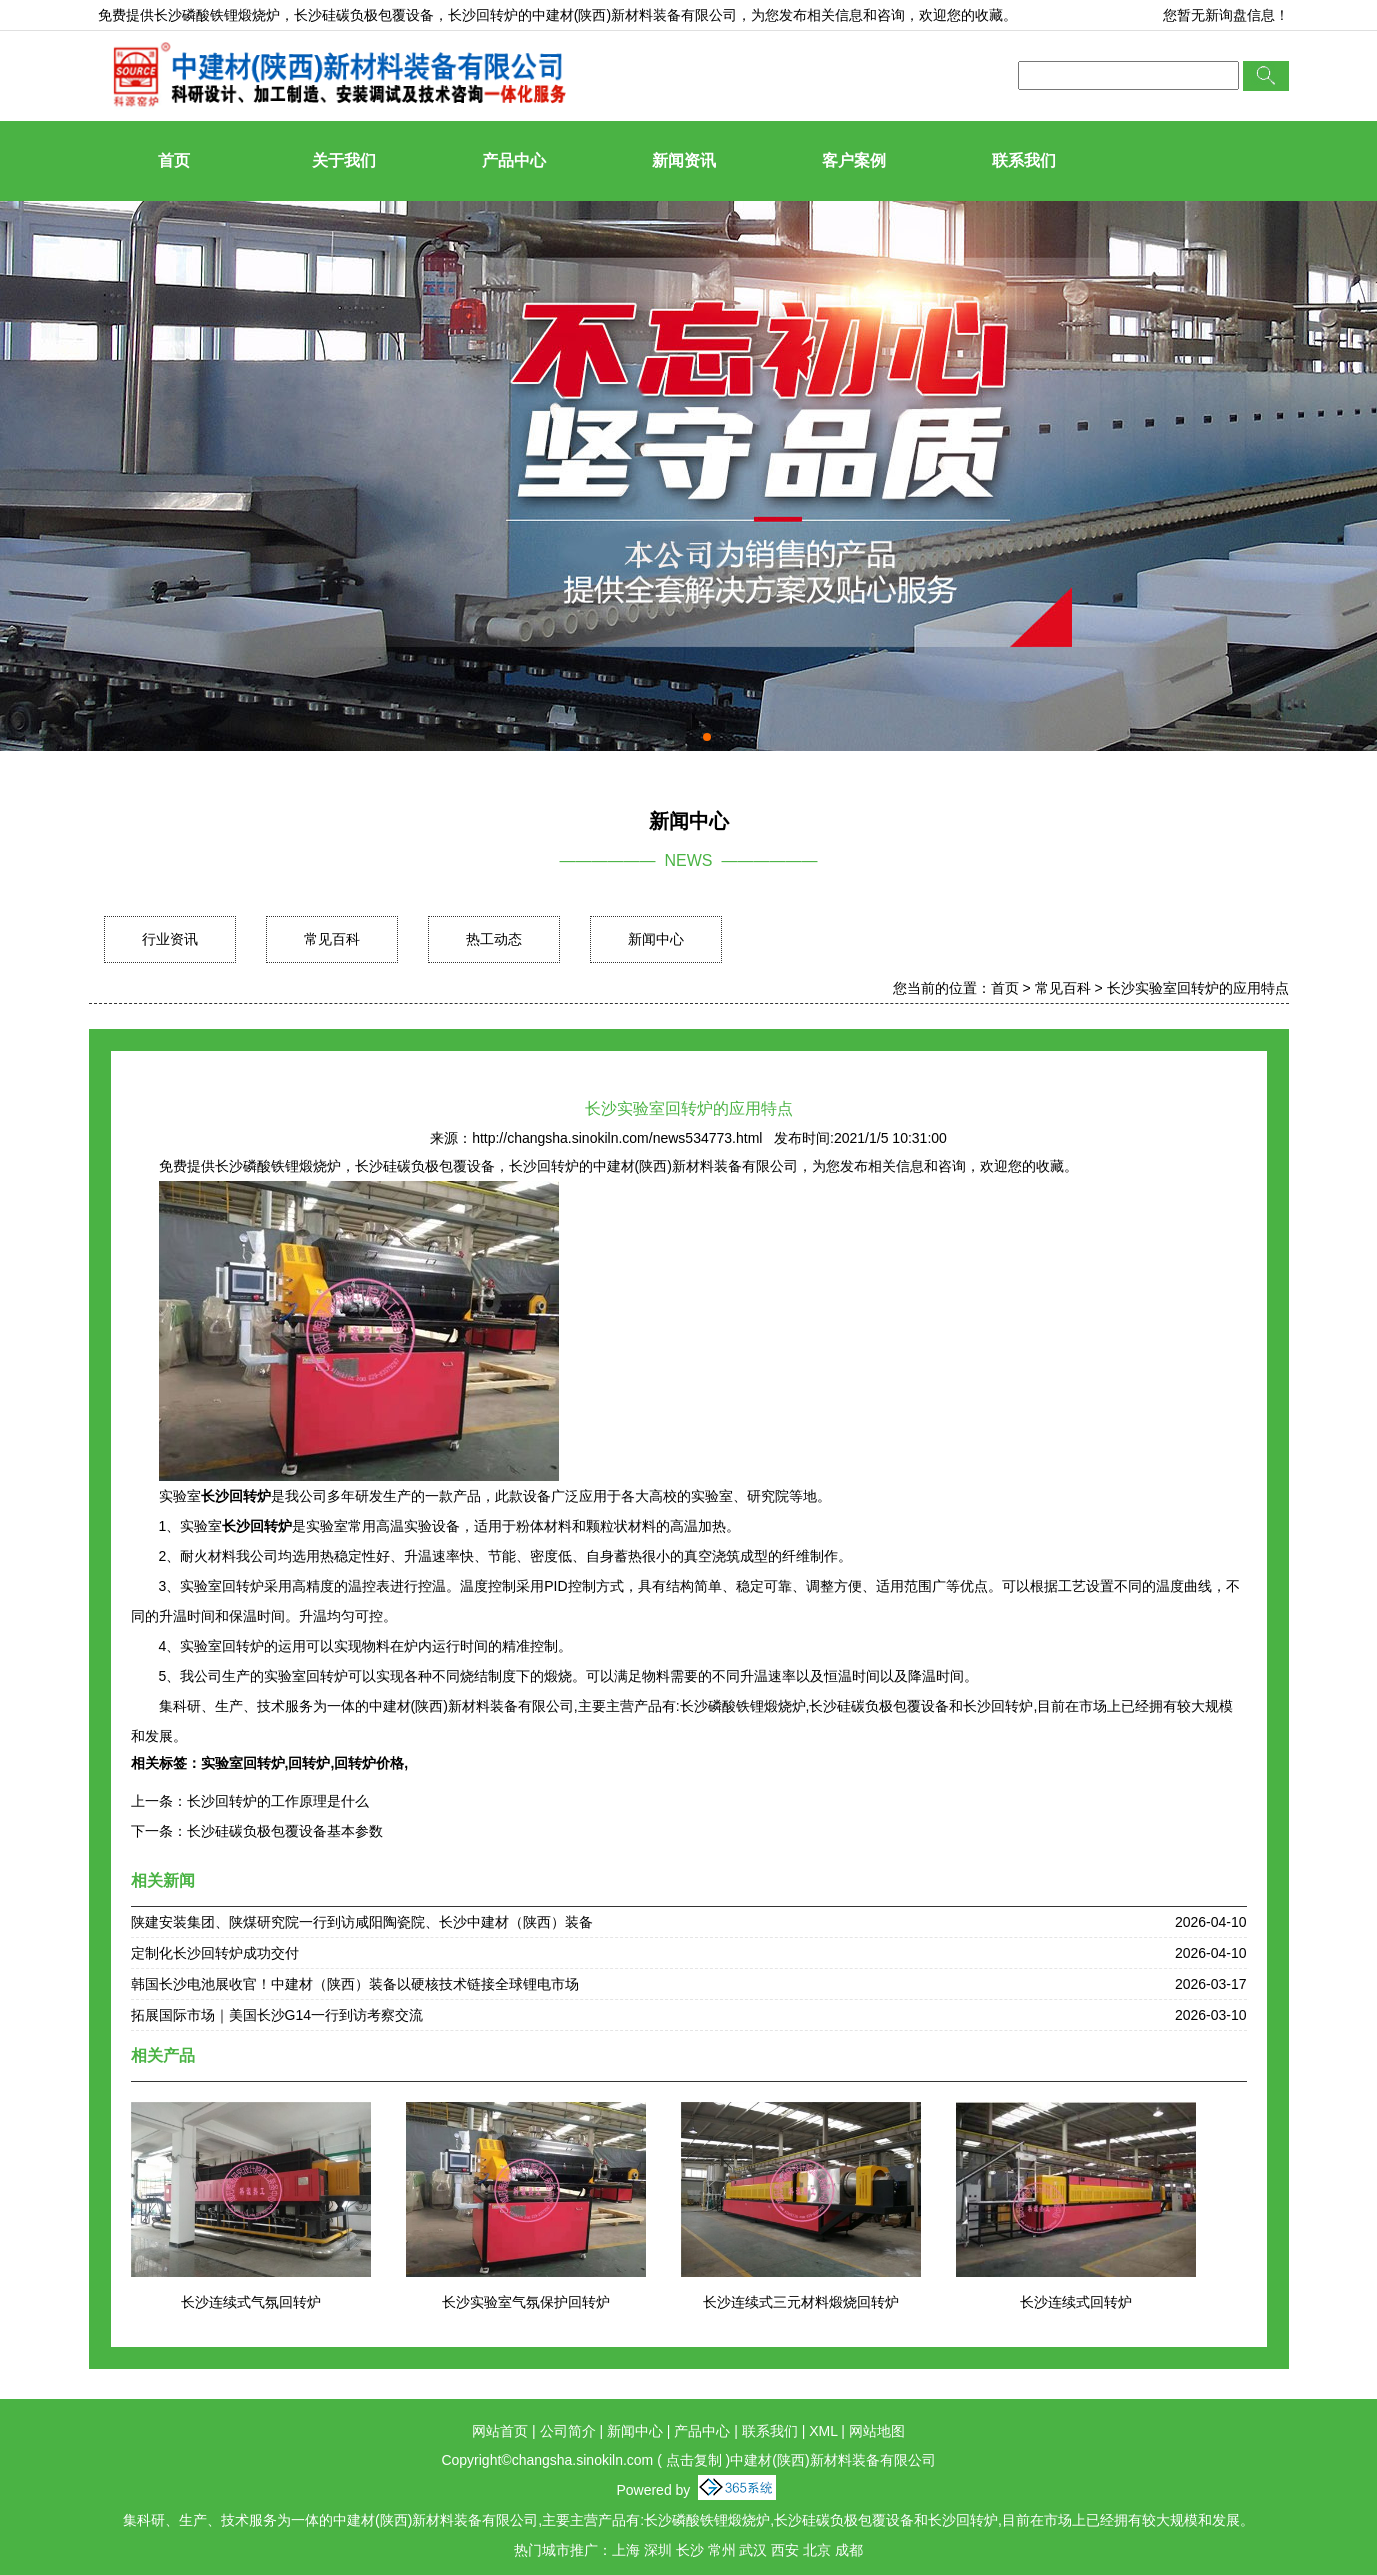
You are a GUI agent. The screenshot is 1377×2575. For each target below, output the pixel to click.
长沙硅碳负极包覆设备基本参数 (285, 1831)
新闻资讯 (684, 160)
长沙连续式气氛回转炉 (251, 2302)
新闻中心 (656, 939)
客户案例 (854, 160)
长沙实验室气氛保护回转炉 (526, 2302)
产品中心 (514, 160)
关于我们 (344, 160)
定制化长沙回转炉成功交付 (215, 1953)
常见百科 (332, 939)
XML (823, 2431)
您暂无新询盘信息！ (1226, 15)
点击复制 (694, 2460)
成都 (849, 2550)
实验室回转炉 (243, 1763)
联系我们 (1024, 160)
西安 (785, 2550)
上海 (626, 2550)
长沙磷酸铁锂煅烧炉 (217, 15)
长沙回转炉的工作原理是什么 (278, 1801)
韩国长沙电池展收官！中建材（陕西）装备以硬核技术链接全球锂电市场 (355, 1984)
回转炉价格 (369, 1763)
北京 (817, 2550)
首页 (174, 160)
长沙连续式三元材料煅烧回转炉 (801, 2302)
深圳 (658, 2550)
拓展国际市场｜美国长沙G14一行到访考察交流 (277, 2015)
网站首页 (500, 2431)
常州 (722, 2550)
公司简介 (568, 2431)
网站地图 (877, 2431)
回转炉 (309, 1763)
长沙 (690, 2550)
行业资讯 (170, 939)
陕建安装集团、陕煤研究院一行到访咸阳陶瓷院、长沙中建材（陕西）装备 (362, 1922)
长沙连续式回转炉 (1076, 2302)
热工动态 (494, 939)
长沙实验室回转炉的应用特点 (1198, 988)
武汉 (753, 2550)
